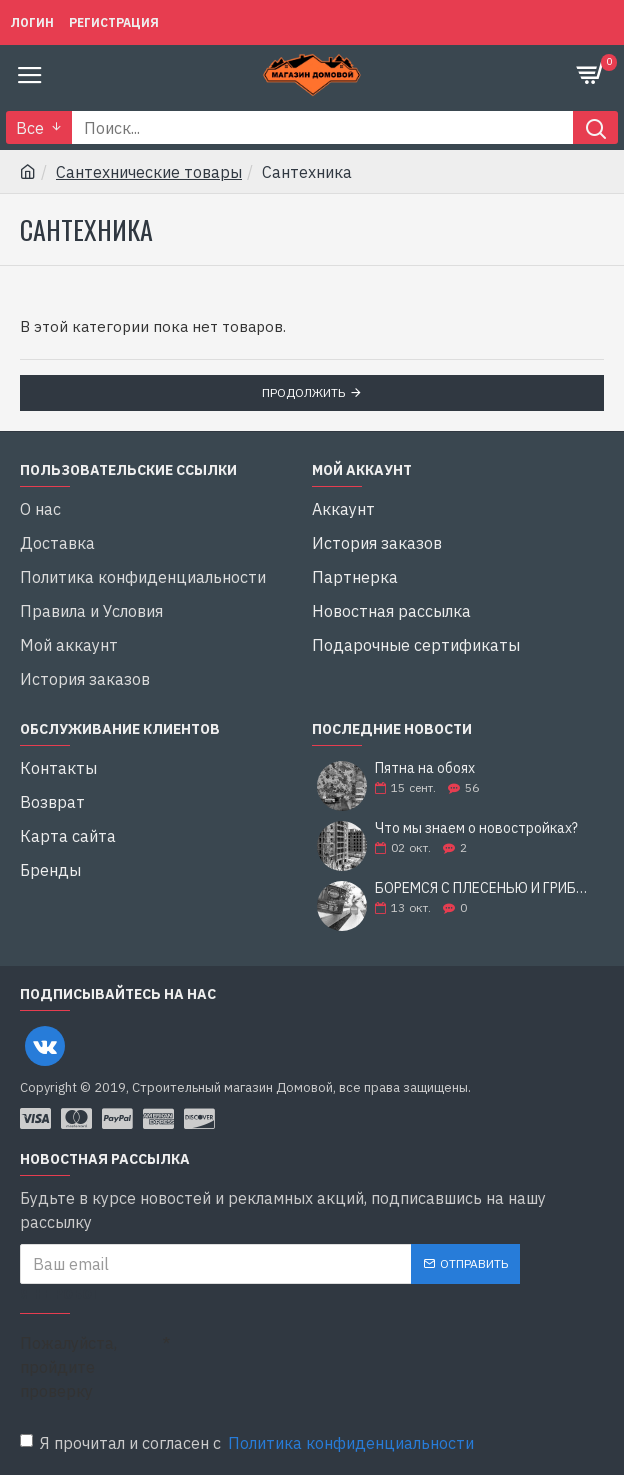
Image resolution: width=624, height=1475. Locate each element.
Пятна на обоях (425, 768)
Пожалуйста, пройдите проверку (68, 1367)
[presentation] (310, 1360)
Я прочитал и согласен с (248, 1443)
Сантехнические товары (149, 172)
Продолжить (303, 392)
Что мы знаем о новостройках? (476, 828)
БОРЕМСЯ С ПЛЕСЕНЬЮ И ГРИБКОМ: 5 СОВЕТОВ (483, 888)
